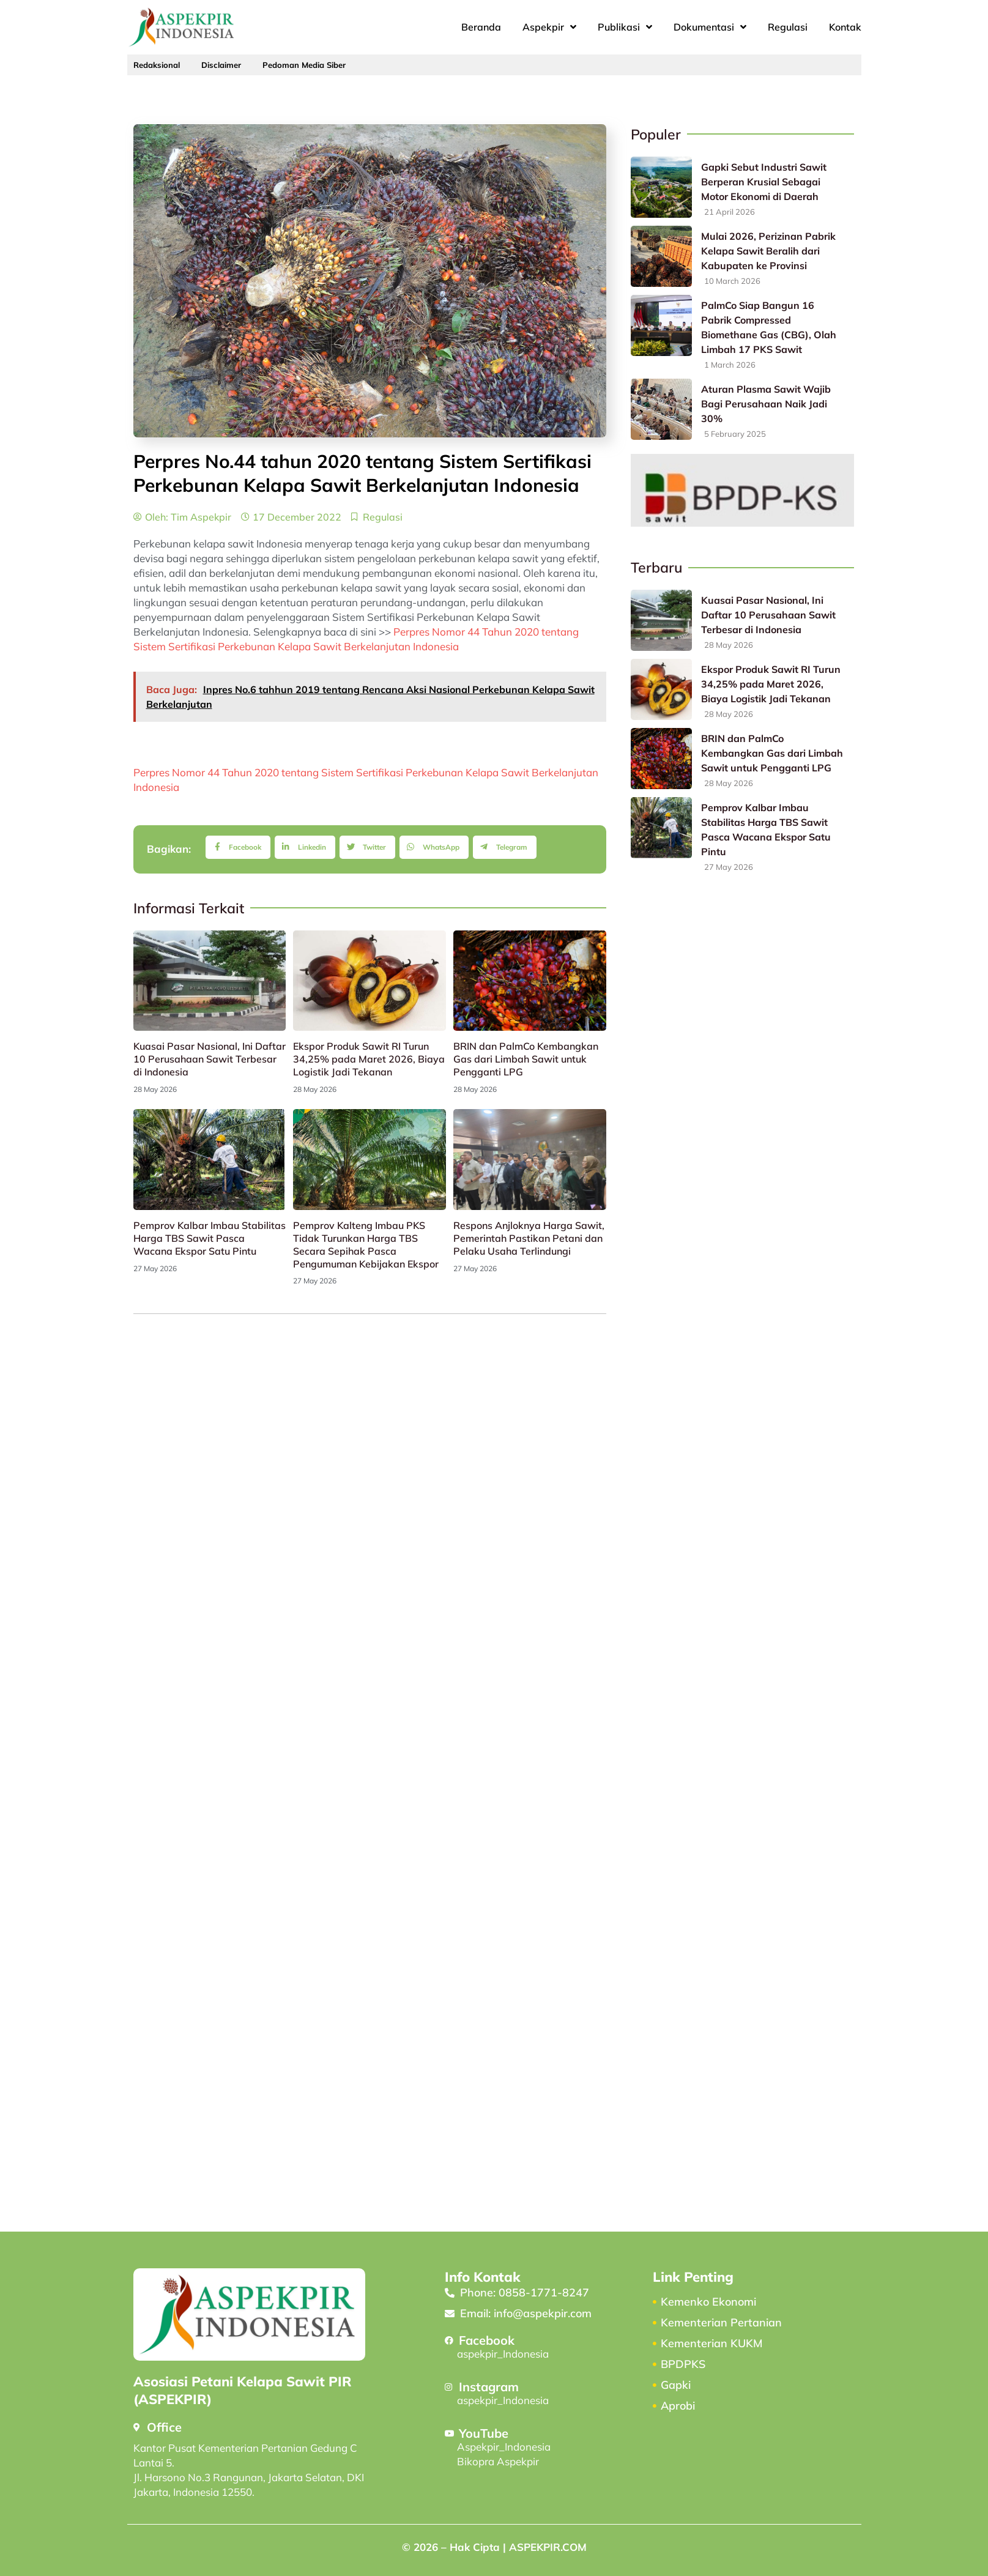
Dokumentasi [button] (710, 27)
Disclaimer (221, 65)
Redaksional (156, 65)
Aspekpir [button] (549, 27)
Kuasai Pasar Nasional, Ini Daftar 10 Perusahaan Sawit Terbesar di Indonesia (209, 1059)
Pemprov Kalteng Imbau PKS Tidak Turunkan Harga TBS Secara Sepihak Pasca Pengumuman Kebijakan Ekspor (366, 1244)
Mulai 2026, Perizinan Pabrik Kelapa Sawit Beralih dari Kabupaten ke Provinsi (768, 251)
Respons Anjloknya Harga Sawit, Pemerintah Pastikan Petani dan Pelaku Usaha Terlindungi (528, 1238)
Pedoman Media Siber (304, 65)
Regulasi (788, 27)
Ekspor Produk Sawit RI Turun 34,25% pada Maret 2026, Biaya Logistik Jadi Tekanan (369, 1059)
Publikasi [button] (625, 27)
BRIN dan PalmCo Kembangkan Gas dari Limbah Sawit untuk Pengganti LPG (525, 1059)
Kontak (845, 27)
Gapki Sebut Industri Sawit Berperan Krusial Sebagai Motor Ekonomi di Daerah (763, 181)
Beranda (481, 27)
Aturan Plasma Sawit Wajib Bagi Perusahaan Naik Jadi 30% (766, 404)
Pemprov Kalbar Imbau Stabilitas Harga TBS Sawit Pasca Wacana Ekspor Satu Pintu (209, 1238)
